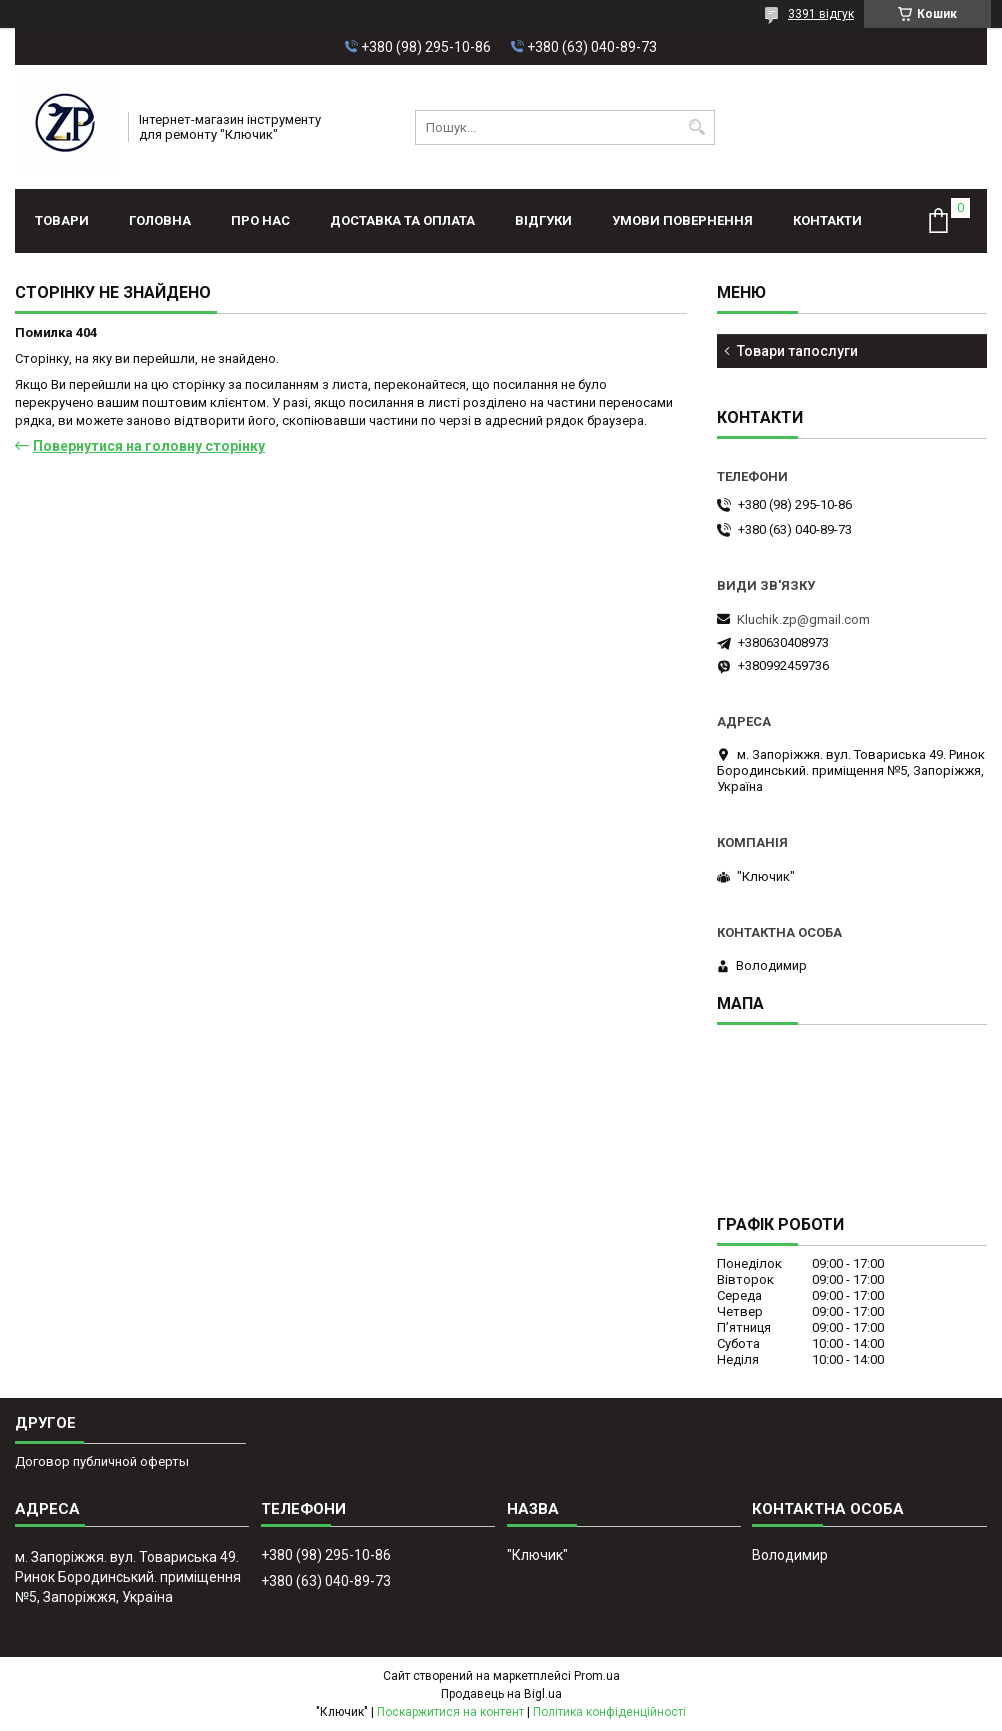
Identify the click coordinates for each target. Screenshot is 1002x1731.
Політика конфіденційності (609, 1712)
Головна (160, 220)
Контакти (827, 220)
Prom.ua (597, 1676)
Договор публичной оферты (102, 1461)
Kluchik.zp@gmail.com (803, 619)
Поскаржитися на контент (450, 1712)
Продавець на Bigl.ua (501, 1694)
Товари (62, 220)
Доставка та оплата (402, 220)
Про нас (260, 220)
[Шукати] (697, 127)
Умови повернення (682, 220)
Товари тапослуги (797, 351)
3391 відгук (821, 14)
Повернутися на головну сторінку (149, 446)
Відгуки (543, 220)
